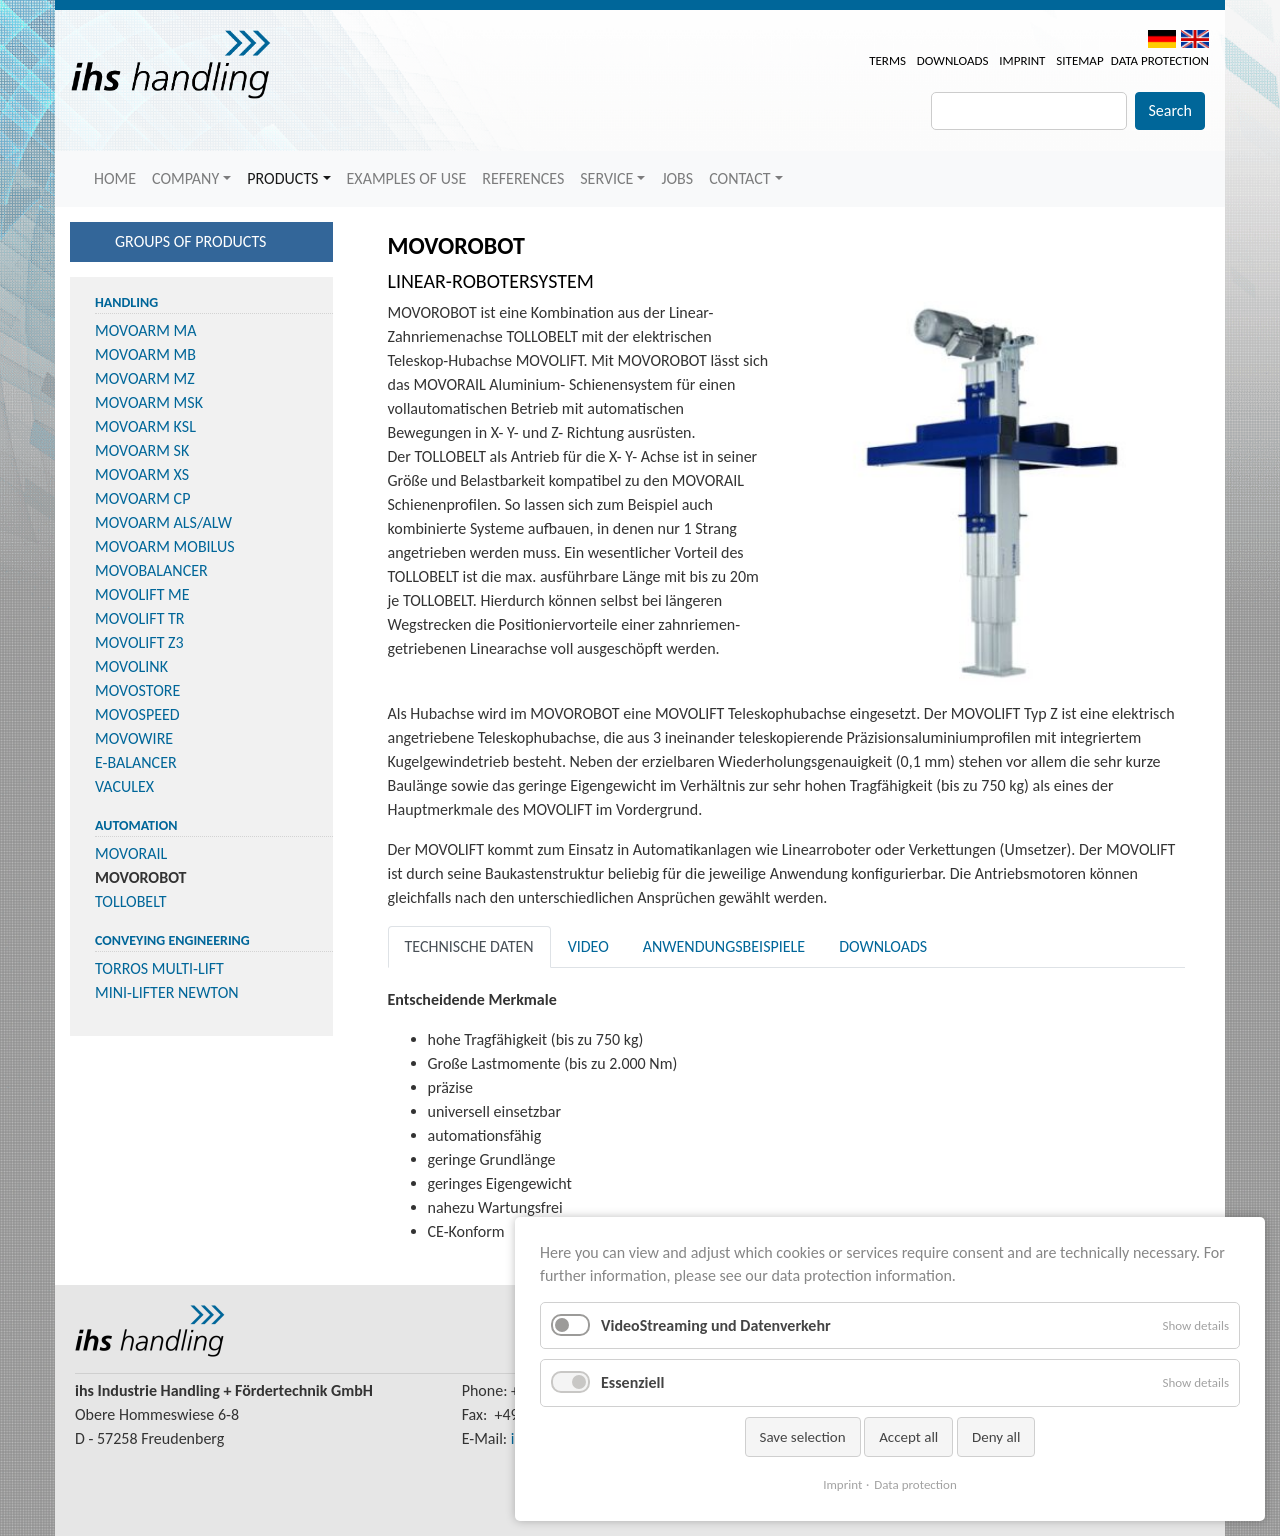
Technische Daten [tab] (469, 946)
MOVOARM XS (142, 474)
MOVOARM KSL (145, 426)
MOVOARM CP (142, 498)
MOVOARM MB (145, 354)
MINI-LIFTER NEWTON (167, 992)
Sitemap (1079, 60)
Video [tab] (588, 946)
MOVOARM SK (142, 450)
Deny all (996, 1437)
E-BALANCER (136, 762)
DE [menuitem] (1162, 39)
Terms (887, 60)
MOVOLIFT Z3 (139, 642)
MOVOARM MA (146, 330)
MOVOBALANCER (151, 570)
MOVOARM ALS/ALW (163, 522)
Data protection (1160, 60)
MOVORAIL (131, 853)
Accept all (908, 1437)
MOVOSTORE (137, 690)
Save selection (803, 1437)
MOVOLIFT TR (140, 618)
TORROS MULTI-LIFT (159, 968)
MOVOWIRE (134, 738)
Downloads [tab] (883, 946)
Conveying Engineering (172, 940)
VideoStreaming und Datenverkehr (716, 1325)
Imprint (1022, 60)
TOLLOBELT (131, 901)
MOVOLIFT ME (142, 594)
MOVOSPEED (137, 714)
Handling (126, 302)
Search (1170, 110)
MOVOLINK (131, 666)
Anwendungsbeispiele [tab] (724, 946)
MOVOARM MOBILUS (165, 546)
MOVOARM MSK (149, 402)
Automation (136, 825)
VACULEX (124, 786)
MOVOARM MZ (145, 378)
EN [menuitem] (1195, 39)
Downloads (953, 60)
